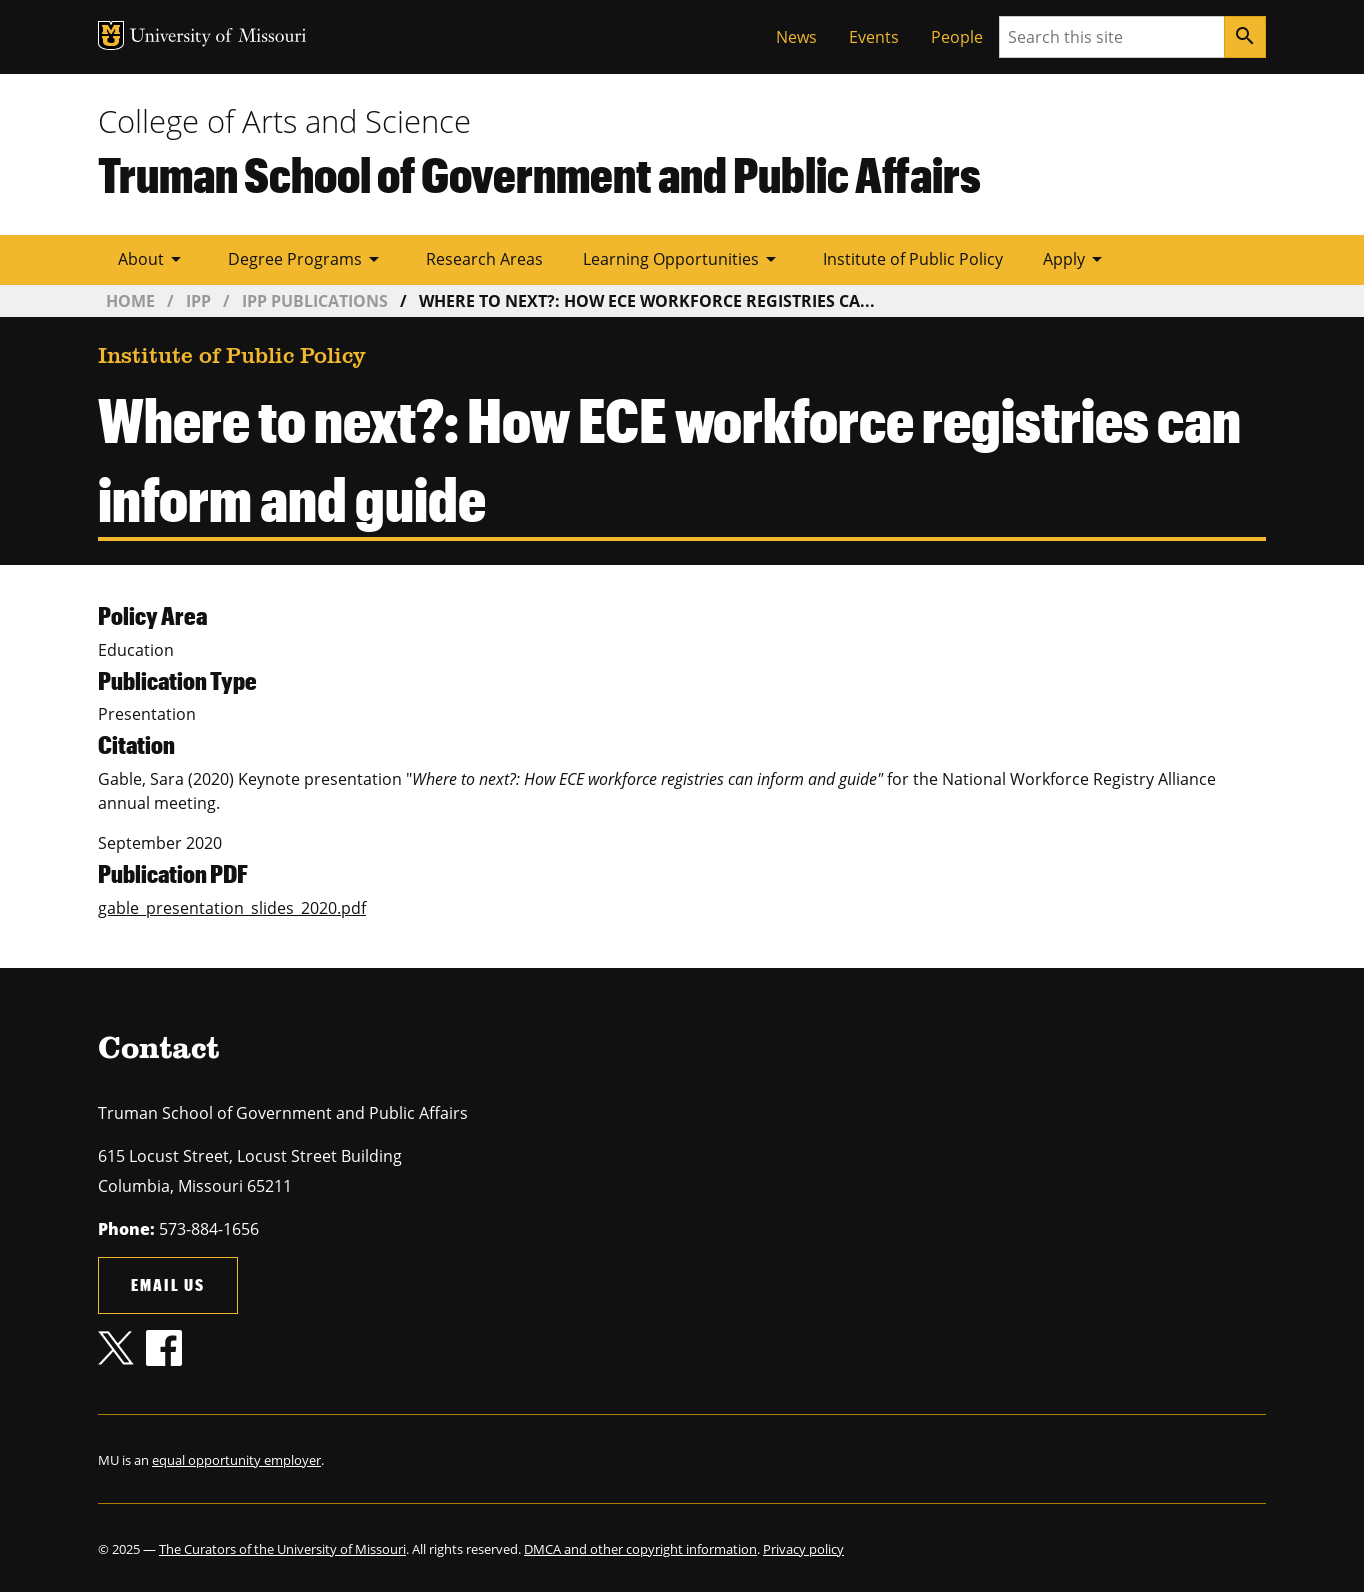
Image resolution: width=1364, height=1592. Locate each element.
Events (874, 37)
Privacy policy (803, 1549)
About (153, 259)
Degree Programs (307, 259)
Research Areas (484, 259)
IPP (198, 301)
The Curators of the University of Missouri (282, 1549)
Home (130, 301)
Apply (1076, 259)
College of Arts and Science (284, 121)
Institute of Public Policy (913, 259)
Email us (168, 1284)
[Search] (1245, 37)
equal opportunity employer (236, 1460)
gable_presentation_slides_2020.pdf (232, 908)
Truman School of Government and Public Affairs (539, 174)
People (957, 37)
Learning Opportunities (683, 259)
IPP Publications (315, 301)
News (796, 37)
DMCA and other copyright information (640, 1549)
